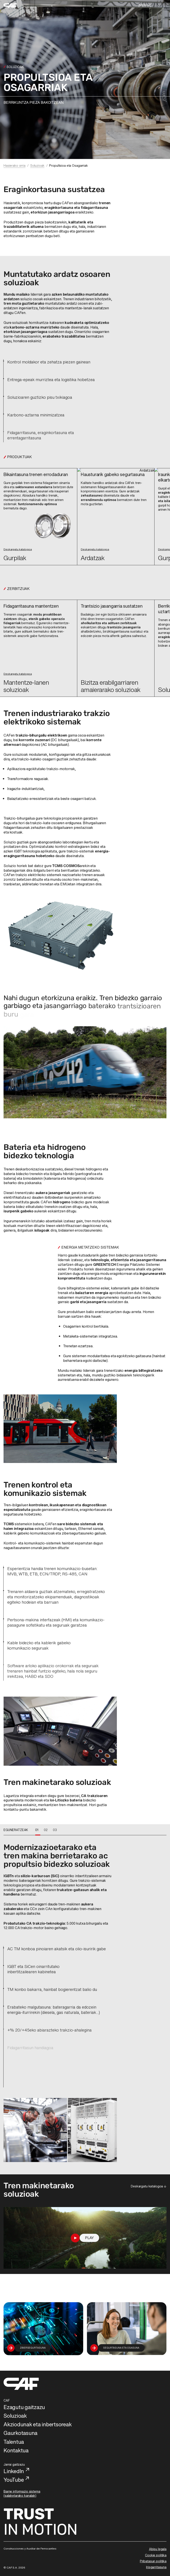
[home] (10, 6)
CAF (7, 2400)
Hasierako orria (14, 165)
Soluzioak (37, 165)
